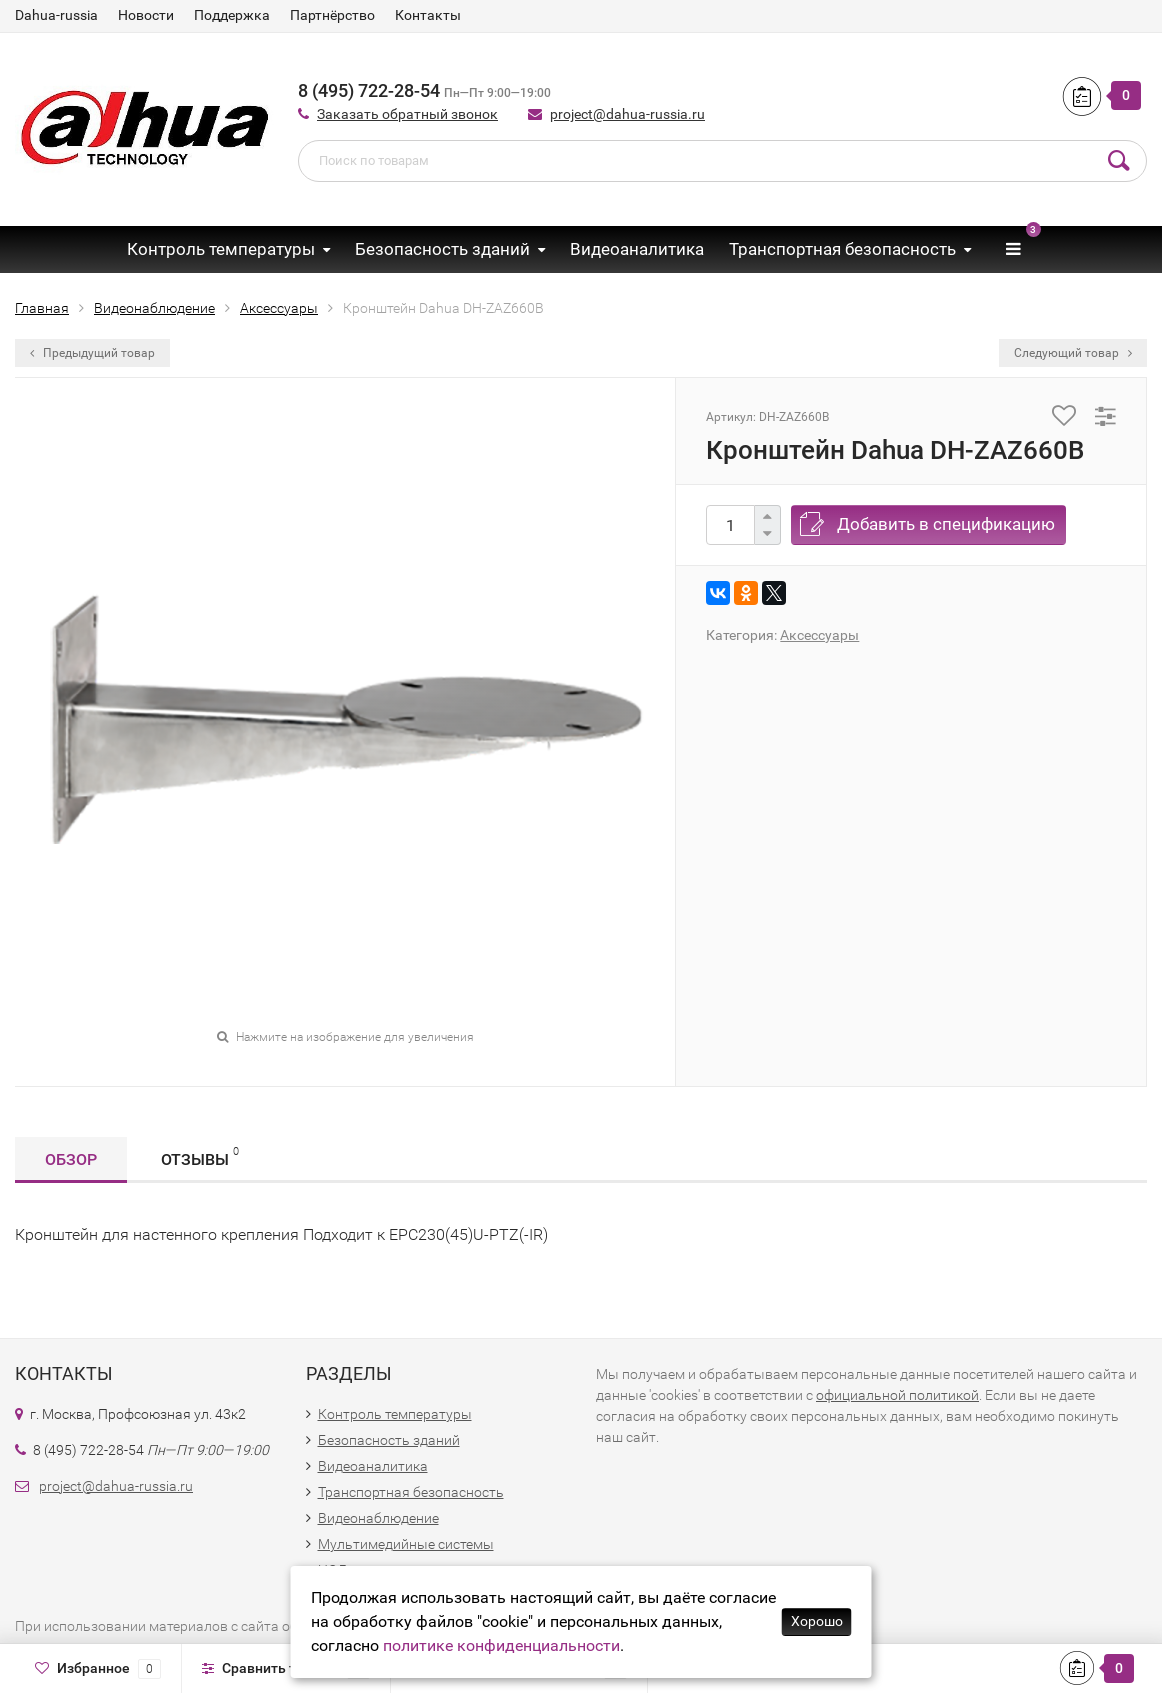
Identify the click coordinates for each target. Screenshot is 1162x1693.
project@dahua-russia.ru (627, 114)
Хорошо (817, 1621)
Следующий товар (1073, 353)
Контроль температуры (221, 249)
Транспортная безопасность (842, 249)
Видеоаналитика (637, 249)
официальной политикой (897, 1395)
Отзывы (200, 1156)
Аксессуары (819, 635)
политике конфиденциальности (501, 1645)
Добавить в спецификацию (946, 524)
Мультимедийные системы (406, 1544)
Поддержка (232, 15)
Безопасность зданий (442, 249)
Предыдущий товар (92, 353)
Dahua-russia (56, 15)
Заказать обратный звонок (407, 114)
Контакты (428, 15)
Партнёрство (332, 15)
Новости (146, 15)
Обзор (71, 1159)
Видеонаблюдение (378, 1518)
